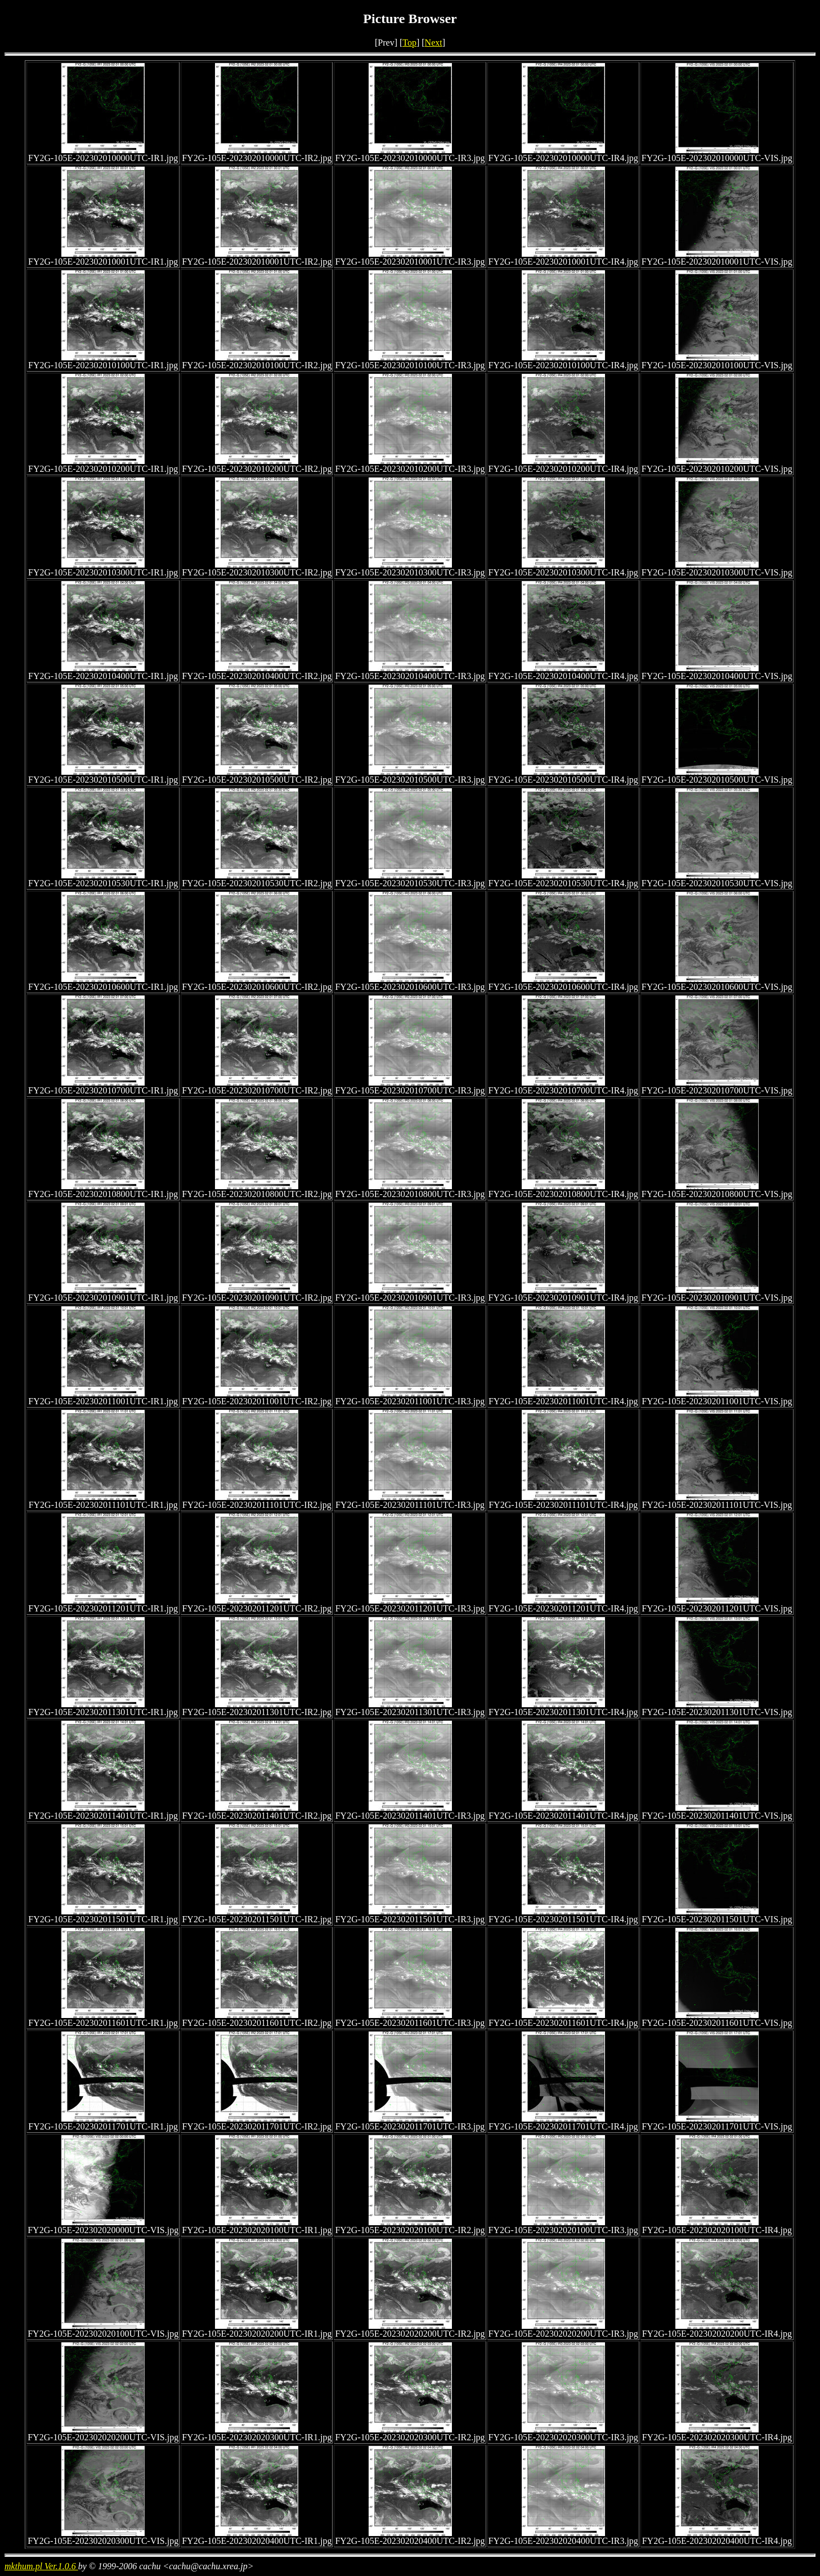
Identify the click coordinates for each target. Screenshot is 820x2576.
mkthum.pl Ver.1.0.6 (41, 2566)
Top (409, 42)
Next (433, 42)
